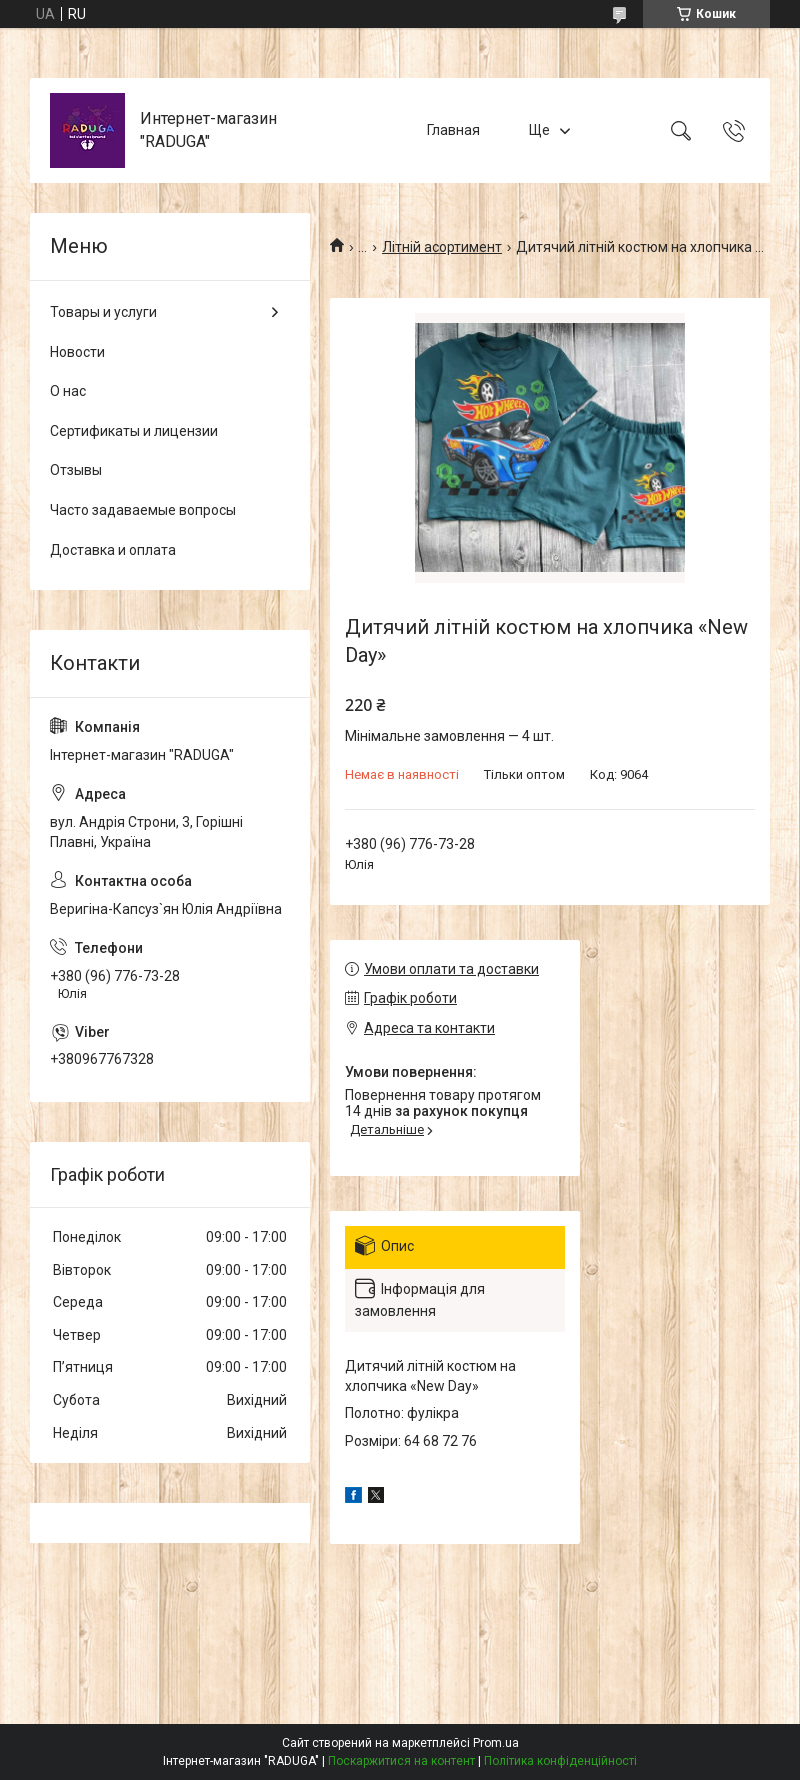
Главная (453, 130)
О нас (68, 391)
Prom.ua (496, 1743)
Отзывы (76, 470)
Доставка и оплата (113, 550)
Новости (77, 352)
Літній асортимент (442, 247)
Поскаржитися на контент (401, 1761)
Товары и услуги (103, 312)
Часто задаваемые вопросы (143, 510)
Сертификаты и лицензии (134, 431)
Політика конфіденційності (560, 1761)
